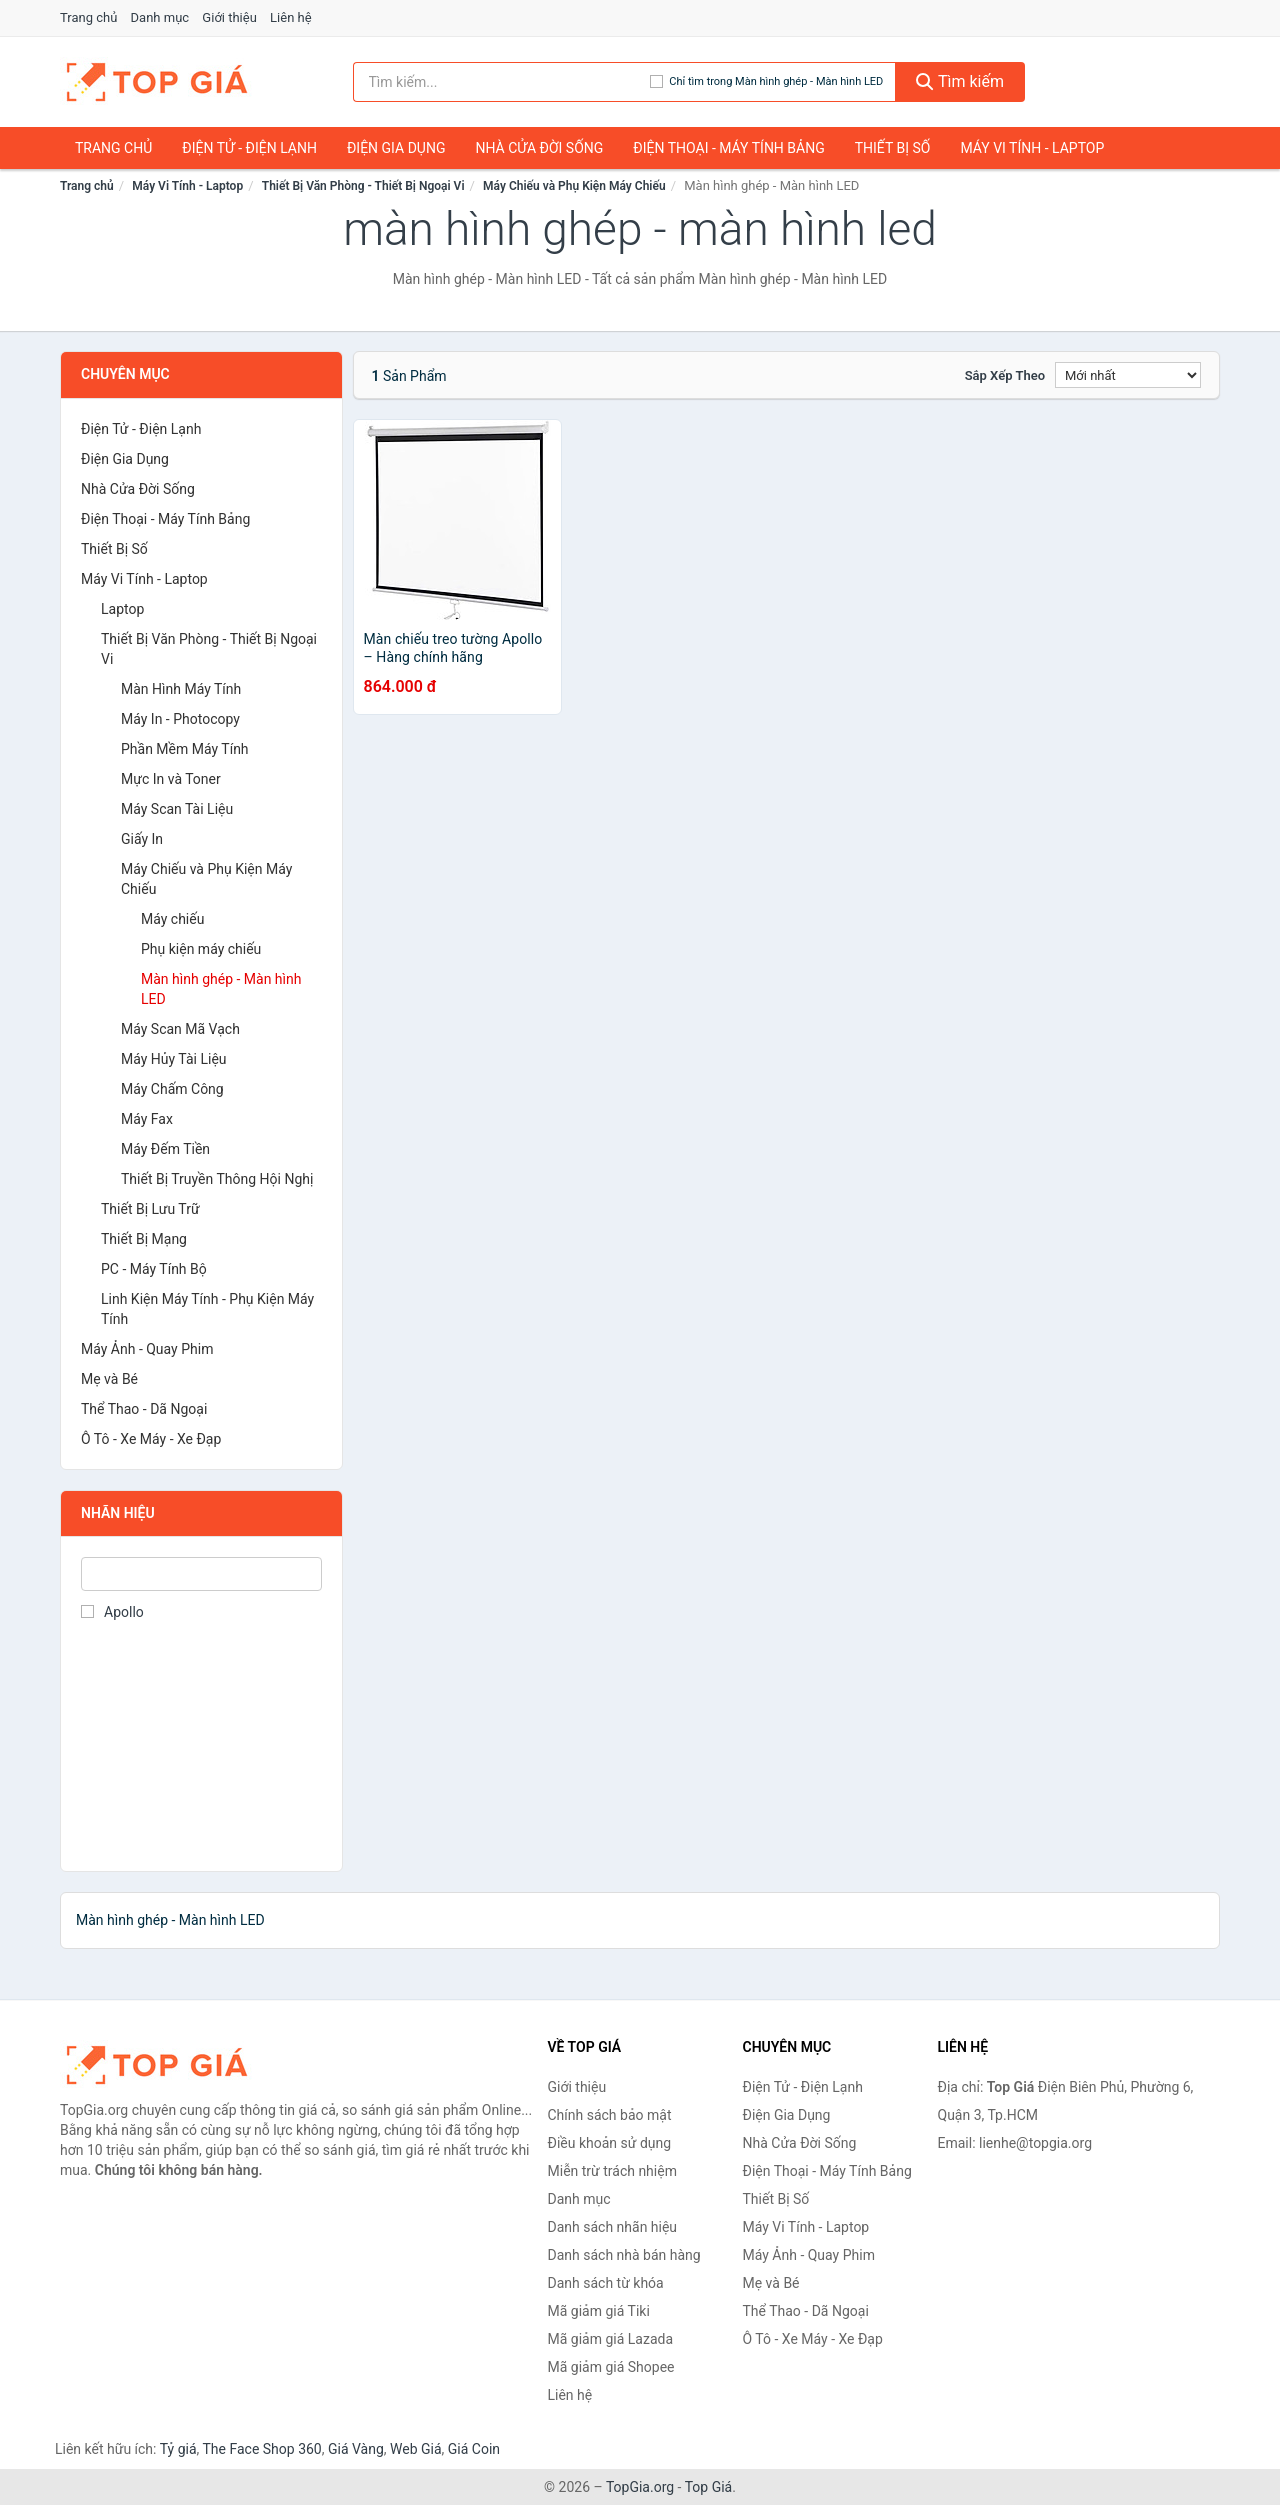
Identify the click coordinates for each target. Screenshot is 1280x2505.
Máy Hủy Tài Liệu (174, 1059)
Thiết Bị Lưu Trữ (150, 1209)
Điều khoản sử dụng (610, 2143)
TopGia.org (640, 2487)
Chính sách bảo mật (610, 2115)
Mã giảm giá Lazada (611, 2339)
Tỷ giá (178, 2449)
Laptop (122, 609)
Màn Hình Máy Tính (181, 689)
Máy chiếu (172, 919)
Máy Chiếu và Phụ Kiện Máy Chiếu (574, 186)
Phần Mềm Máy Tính (185, 749)
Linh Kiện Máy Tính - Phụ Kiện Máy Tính (207, 1309)
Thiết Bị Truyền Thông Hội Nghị (217, 1179)
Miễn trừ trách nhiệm (612, 2171)
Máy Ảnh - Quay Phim (147, 1349)
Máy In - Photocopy (180, 719)
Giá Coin (474, 2449)
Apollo (112, 1612)
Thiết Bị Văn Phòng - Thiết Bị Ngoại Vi (363, 186)
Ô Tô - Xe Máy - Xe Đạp (151, 1439)
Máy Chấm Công (172, 1089)
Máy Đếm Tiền (165, 1149)
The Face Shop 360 (261, 2449)
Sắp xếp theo (1005, 375)
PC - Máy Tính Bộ (154, 1269)
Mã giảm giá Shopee (611, 2367)
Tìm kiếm (960, 81)
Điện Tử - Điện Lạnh (249, 148)
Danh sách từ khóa (606, 2283)
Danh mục (160, 17)
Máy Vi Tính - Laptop (1032, 148)
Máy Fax (147, 1119)
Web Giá (416, 2449)
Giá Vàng (356, 2449)
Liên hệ (291, 17)
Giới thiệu (229, 17)
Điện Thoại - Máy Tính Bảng (728, 148)
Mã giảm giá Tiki (599, 2311)
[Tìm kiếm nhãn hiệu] (502, 82)
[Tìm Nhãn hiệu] (201, 1574)
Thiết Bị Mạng (144, 1239)
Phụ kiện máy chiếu (201, 949)
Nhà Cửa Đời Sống (539, 148)
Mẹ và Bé (109, 1379)
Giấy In (142, 839)
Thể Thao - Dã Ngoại (144, 1409)
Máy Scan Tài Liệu (177, 809)
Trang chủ (88, 17)
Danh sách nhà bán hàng (624, 2255)
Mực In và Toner (171, 779)
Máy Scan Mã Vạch (180, 1029)
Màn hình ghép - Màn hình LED (221, 989)
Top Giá (709, 2487)
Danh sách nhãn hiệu (613, 2227)
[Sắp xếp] (1128, 375)
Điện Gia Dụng (396, 148)
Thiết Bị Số (893, 148)
